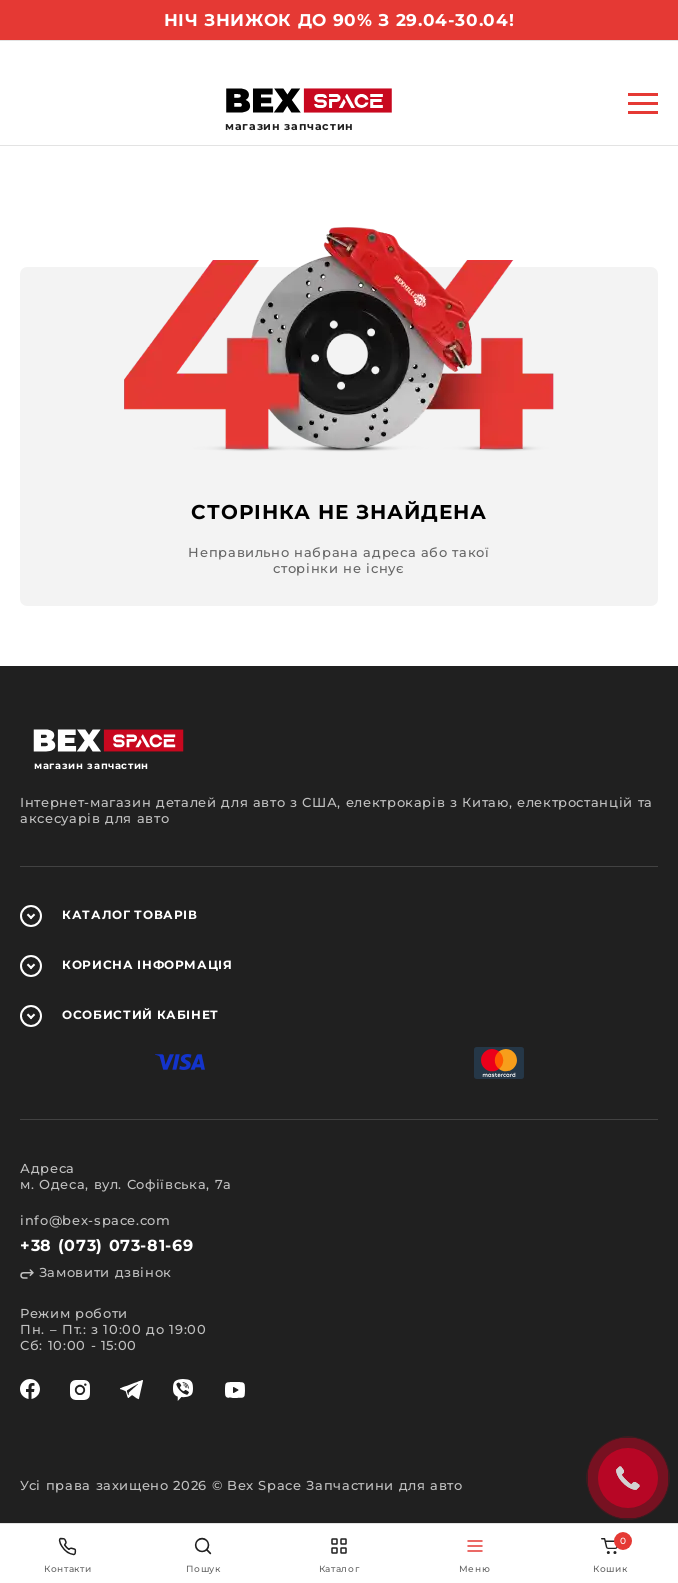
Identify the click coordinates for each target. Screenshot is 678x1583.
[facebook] (30, 1390)
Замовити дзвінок (96, 1272)
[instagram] (80, 1390)
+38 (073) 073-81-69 (106, 1245)
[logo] (309, 100)
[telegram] (131, 1390)
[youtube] (235, 1390)
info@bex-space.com (95, 1220)
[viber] (183, 1390)
